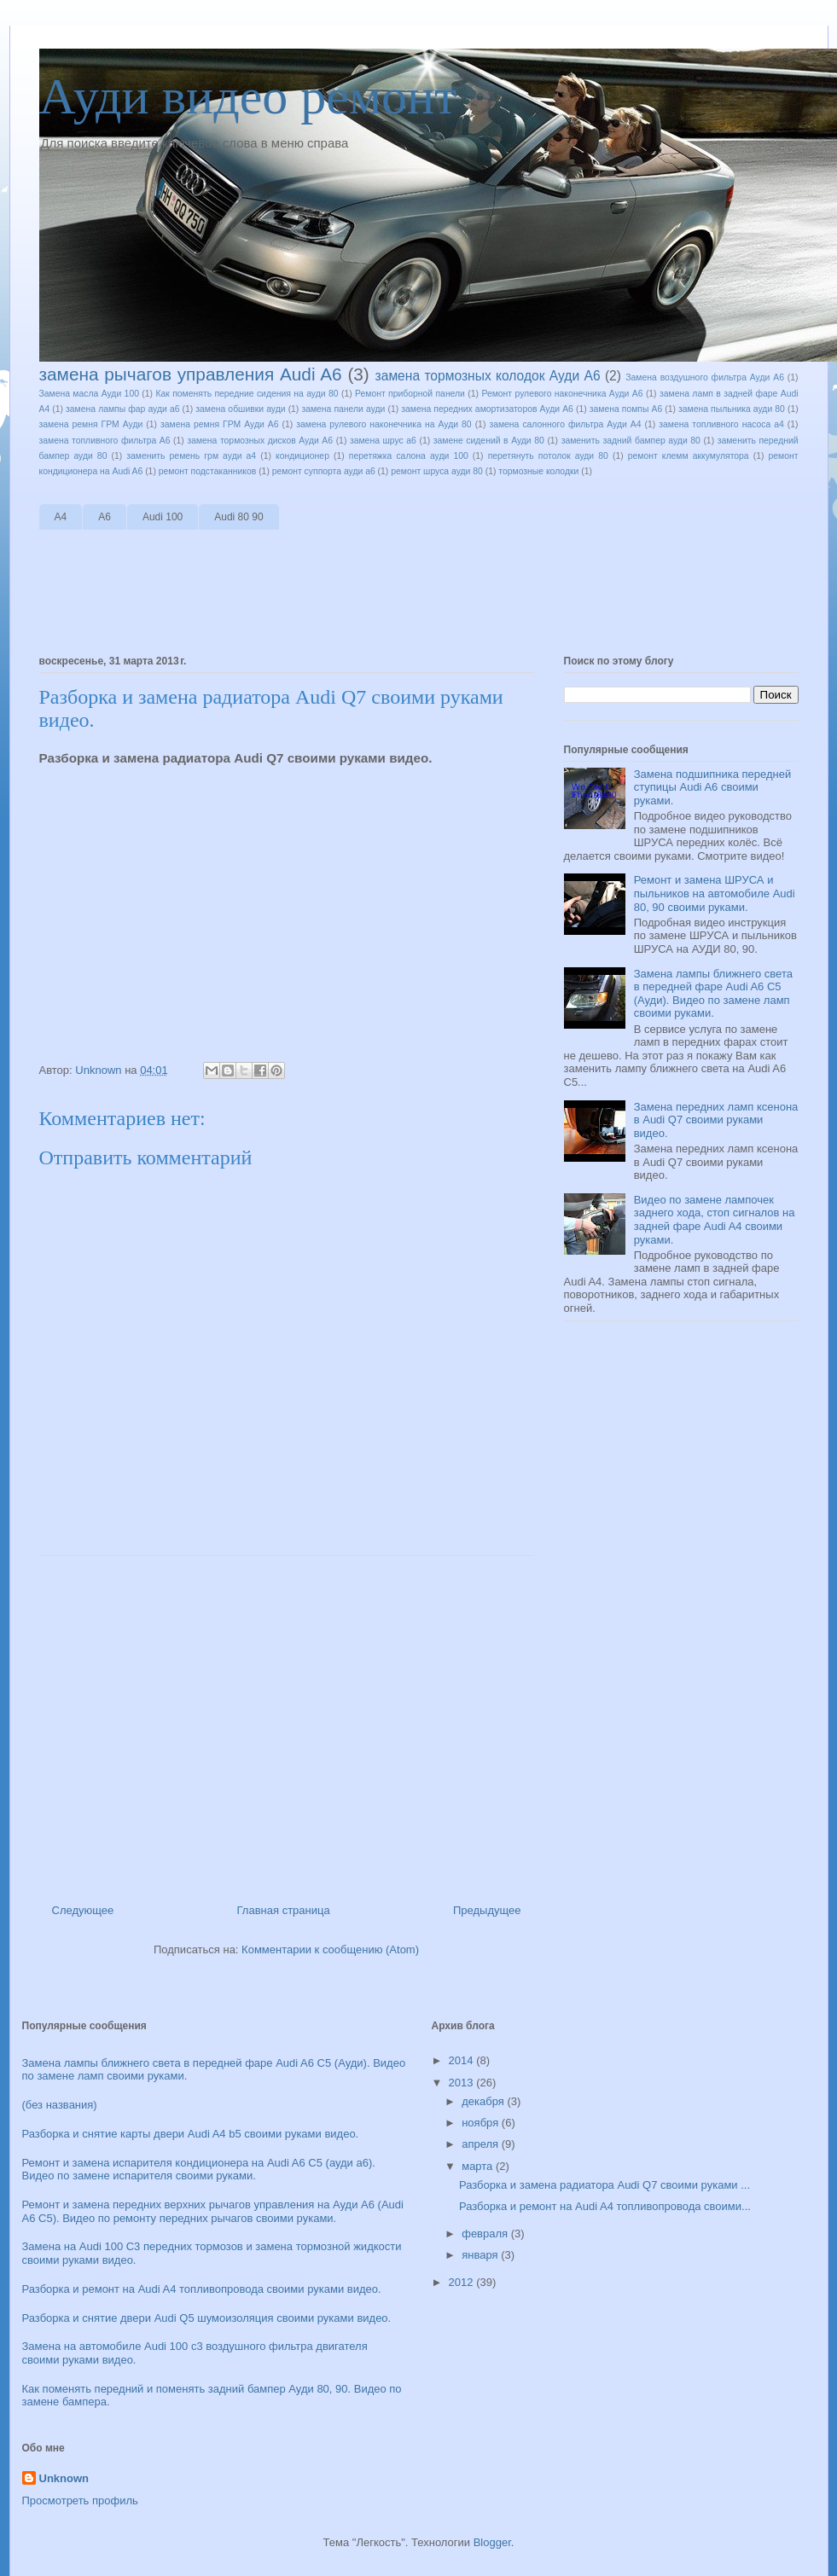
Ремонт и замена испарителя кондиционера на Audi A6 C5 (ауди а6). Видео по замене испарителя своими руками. (198, 2169)
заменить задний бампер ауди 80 (630, 440)
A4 (61, 517)
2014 (463, 2060)
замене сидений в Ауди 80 (488, 440)
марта (479, 2166)
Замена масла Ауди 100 (89, 393)
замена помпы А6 (626, 409)
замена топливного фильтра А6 (105, 440)
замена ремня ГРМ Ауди (91, 424)
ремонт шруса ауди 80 (437, 471)
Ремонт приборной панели (410, 393)
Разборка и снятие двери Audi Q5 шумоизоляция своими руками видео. (207, 2318)
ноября (482, 2122)
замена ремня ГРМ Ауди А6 (219, 424)
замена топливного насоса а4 (721, 424)
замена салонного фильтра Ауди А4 (565, 424)
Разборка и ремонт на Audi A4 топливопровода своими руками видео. (201, 2289)
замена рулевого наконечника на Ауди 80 (383, 424)
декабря (484, 2101)
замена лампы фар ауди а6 (122, 409)
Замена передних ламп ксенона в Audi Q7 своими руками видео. (716, 1120)
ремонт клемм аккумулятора (688, 456)
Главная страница (283, 1910)
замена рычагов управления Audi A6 (190, 374)
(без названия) (59, 2104)
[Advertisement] (349, 593)
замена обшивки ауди (240, 409)
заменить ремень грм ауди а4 (191, 456)
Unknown (64, 2478)
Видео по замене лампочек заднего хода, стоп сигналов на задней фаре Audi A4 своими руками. (714, 1219)
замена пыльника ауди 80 (731, 409)
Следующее (83, 1910)
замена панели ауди (343, 409)
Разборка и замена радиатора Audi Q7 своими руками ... (604, 2185)
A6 (104, 517)
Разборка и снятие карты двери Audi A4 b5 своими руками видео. (190, 2133)
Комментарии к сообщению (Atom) (330, 1949)
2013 (463, 2082)
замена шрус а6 (383, 440)
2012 (463, 2282)
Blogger (492, 2542)
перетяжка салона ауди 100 (408, 456)
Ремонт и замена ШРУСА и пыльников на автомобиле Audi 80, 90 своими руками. (714, 893)
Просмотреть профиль (80, 2500)
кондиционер (302, 456)
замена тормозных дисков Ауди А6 (260, 440)
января (481, 2254)
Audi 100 (162, 517)
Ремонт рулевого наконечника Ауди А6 (561, 393)
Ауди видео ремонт (248, 96)
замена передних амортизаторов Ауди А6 (487, 409)
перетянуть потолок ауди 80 (548, 456)
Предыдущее (487, 1910)
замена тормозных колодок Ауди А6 (488, 375)
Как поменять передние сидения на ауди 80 (246, 393)
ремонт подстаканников (208, 471)
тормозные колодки (538, 471)
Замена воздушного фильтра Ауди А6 (704, 377)
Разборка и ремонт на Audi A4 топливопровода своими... (605, 2206)
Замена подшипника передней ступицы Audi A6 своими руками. (713, 787)
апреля (482, 2144)
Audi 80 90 (238, 517)
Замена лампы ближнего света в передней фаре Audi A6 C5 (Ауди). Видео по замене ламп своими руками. (713, 993)
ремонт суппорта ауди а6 (323, 471)
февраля (486, 2233)
